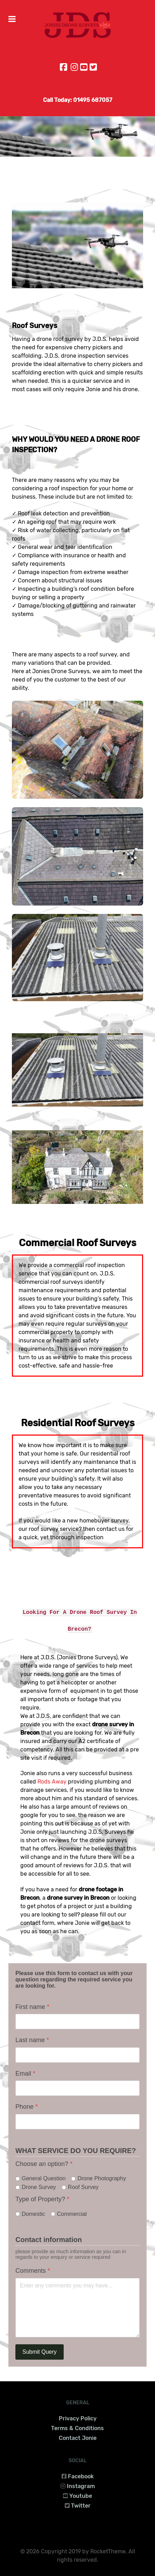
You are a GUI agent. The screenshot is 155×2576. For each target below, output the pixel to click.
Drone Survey (39, 2187)
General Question (43, 2179)
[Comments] (77, 2307)
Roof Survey (83, 2187)
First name (32, 2006)
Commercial (72, 2214)
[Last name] (77, 2055)
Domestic (33, 2214)
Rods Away (51, 1781)
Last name (32, 2040)
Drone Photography (101, 2179)
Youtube (80, 2496)
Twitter (81, 2505)
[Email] (77, 2088)
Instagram (81, 2486)
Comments (32, 2270)
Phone (26, 2107)
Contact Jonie (78, 2438)
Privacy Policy (78, 2418)
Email (25, 2073)
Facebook (81, 2476)
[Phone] (77, 2121)
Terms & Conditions (77, 2428)
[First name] (77, 2022)
